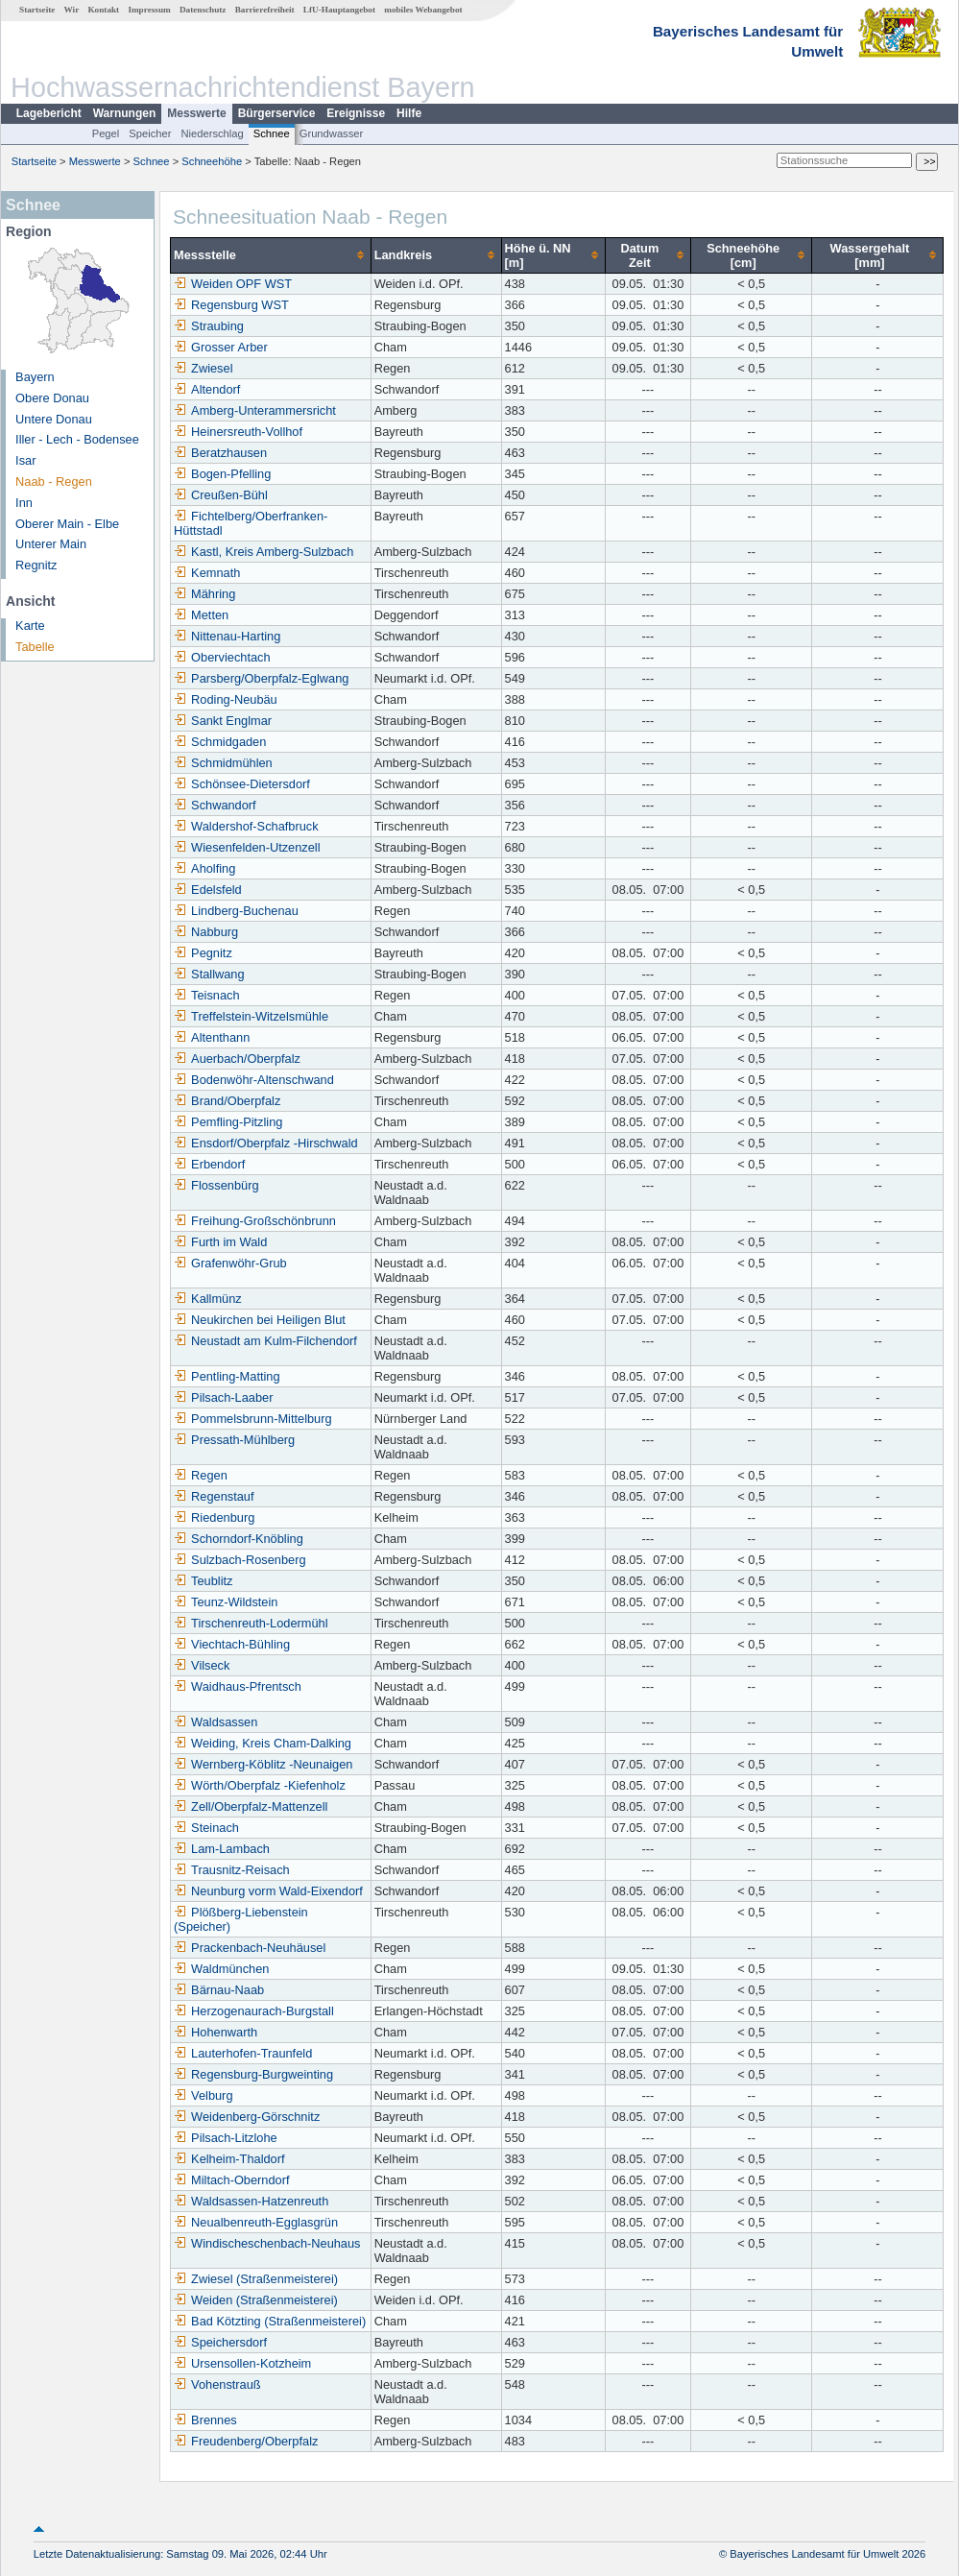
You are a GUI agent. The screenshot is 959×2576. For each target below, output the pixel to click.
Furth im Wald (220, 1242)
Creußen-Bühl (221, 495)
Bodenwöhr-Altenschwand (254, 1079)
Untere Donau (53, 419)
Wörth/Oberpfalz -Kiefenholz (260, 1785)
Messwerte (196, 113)
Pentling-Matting (226, 1376)
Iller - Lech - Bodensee (77, 439)
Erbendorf (209, 1164)
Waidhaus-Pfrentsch (237, 1686)
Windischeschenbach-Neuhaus (267, 2243)
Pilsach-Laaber (223, 1397)
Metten (201, 615)
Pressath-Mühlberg (234, 1439)
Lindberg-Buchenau (236, 910)
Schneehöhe (211, 161)
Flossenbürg (216, 1185)
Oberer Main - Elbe (67, 524)
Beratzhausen (220, 452)
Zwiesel (203, 368)
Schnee (271, 133)
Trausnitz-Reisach (232, 1870)
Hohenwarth (215, 2032)
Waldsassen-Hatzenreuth (251, 2201)
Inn (24, 502)
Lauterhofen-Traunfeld (243, 2053)
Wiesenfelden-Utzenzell (247, 847)
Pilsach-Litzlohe (225, 2138)
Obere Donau (52, 398)
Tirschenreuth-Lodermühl (251, 1623)
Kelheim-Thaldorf (229, 2159)
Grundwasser (332, 133)
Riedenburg (214, 1517)
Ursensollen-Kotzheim (242, 2363)
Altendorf (207, 389)
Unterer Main (50, 544)
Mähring (204, 594)
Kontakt (103, 9)
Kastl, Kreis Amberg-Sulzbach (263, 551)
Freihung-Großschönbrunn (255, 1221)
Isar (25, 460)
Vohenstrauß (217, 2384)
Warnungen (124, 113)
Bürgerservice (277, 113)
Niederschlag (211, 133)
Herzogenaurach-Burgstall (254, 2011)
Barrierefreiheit (265, 9)
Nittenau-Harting (227, 636)
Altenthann (212, 1037)
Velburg (203, 2095)
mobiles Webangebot (423, 9)
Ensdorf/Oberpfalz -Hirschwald (266, 1143)
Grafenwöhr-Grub (230, 1263)
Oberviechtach (222, 657)
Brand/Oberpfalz (227, 1101)
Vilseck (201, 1665)
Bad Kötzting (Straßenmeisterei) (270, 2321)
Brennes (205, 2420)
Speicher (150, 133)
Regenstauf (213, 1496)
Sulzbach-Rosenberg (240, 1560)
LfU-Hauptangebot (339, 9)
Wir (72, 9)
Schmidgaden (220, 741)
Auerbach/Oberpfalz (237, 1058)
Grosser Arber (221, 347)
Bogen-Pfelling (222, 474)
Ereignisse (355, 113)
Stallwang (209, 974)
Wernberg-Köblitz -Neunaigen (263, 1764)
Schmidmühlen (223, 763)
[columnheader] (271, 255)
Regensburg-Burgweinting (253, 2074)
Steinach (206, 1827)
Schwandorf (215, 805)
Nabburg (206, 932)
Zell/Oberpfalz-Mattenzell (250, 1806)
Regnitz (36, 565)
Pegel (106, 133)
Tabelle (35, 646)
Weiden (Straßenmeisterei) (256, 2300)
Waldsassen (215, 1722)
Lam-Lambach (222, 1849)
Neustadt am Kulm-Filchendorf (265, 1341)
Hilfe (408, 113)
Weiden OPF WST (233, 284)
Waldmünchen (221, 1969)
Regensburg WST (231, 305)
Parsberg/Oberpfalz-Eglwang (261, 678)
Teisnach (207, 995)
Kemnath (207, 573)
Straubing (209, 326)
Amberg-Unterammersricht (255, 410)
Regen (201, 1475)
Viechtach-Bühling (232, 1644)
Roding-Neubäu (225, 699)
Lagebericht (49, 113)
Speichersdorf (220, 2342)
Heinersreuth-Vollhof (238, 431)
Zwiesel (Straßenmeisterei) (256, 2279)
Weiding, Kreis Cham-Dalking (262, 1743)
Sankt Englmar (223, 720)
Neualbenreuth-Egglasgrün (256, 2222)
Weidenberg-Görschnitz (247, 2116)
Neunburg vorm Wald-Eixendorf (268, 1891)
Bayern (35, 377)
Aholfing (204, 868)
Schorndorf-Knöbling (238, 1538)
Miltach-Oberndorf (231, 2180)
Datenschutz (203, 9)
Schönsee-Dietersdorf (242, 784)
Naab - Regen (53, 481)
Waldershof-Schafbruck (246, 826)
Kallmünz (208, 1298)
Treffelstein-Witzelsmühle (251, 1016)
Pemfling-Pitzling (228, 1122)
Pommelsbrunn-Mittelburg (253, 1418)
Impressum (149, 9)
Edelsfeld (208, 889)
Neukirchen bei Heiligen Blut (260, 1319)
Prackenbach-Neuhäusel (249, 1947)
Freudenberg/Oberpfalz (246, 2441)
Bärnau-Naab (219, 1990)
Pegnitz (203, 953)
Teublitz (203, 1581)
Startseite (37, 9)
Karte (30, 625)
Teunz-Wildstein (225, 1602)
